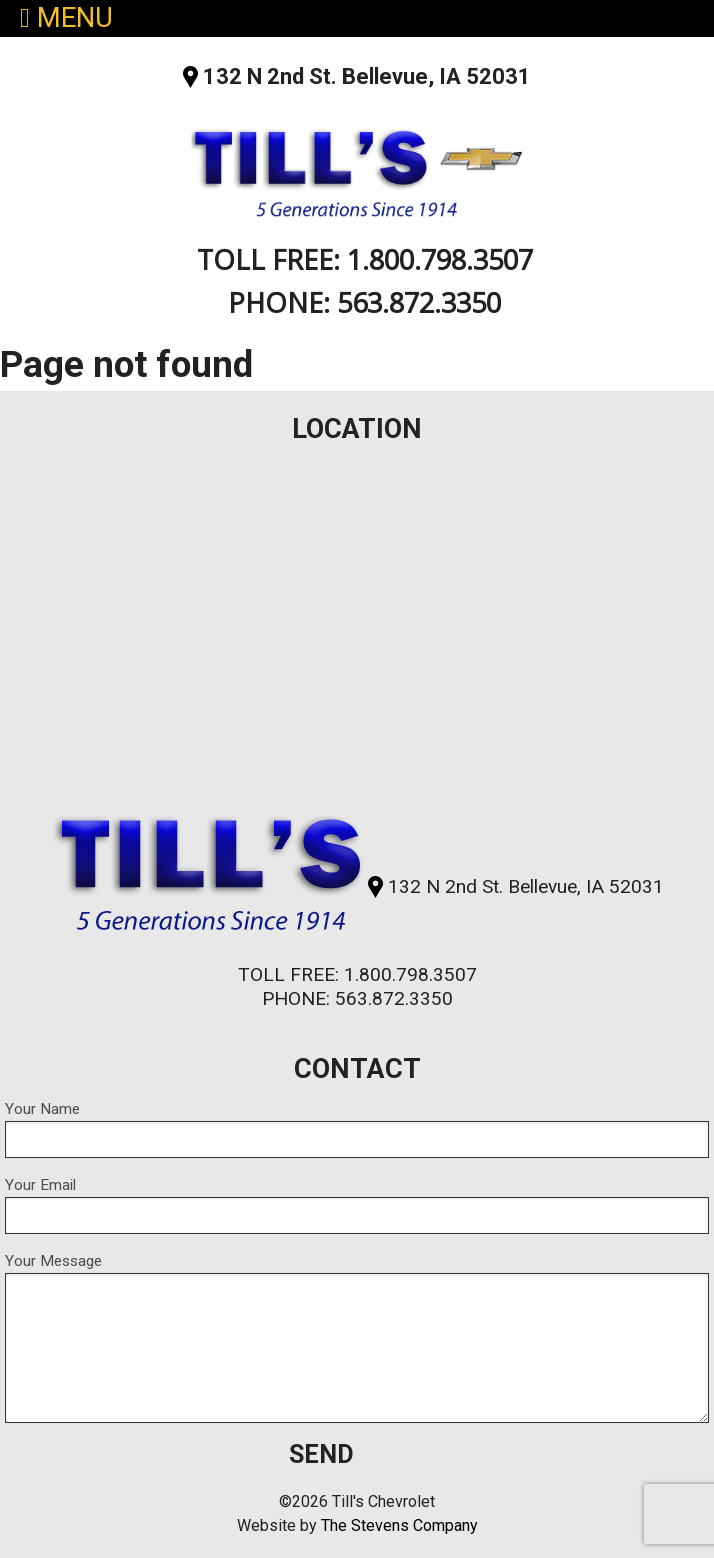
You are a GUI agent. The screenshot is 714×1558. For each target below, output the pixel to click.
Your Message (357, 1337)
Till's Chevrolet (356, 168)
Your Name (357, 1129)
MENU (66, 18)
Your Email (357, 1205)
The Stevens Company (399, 1525)
